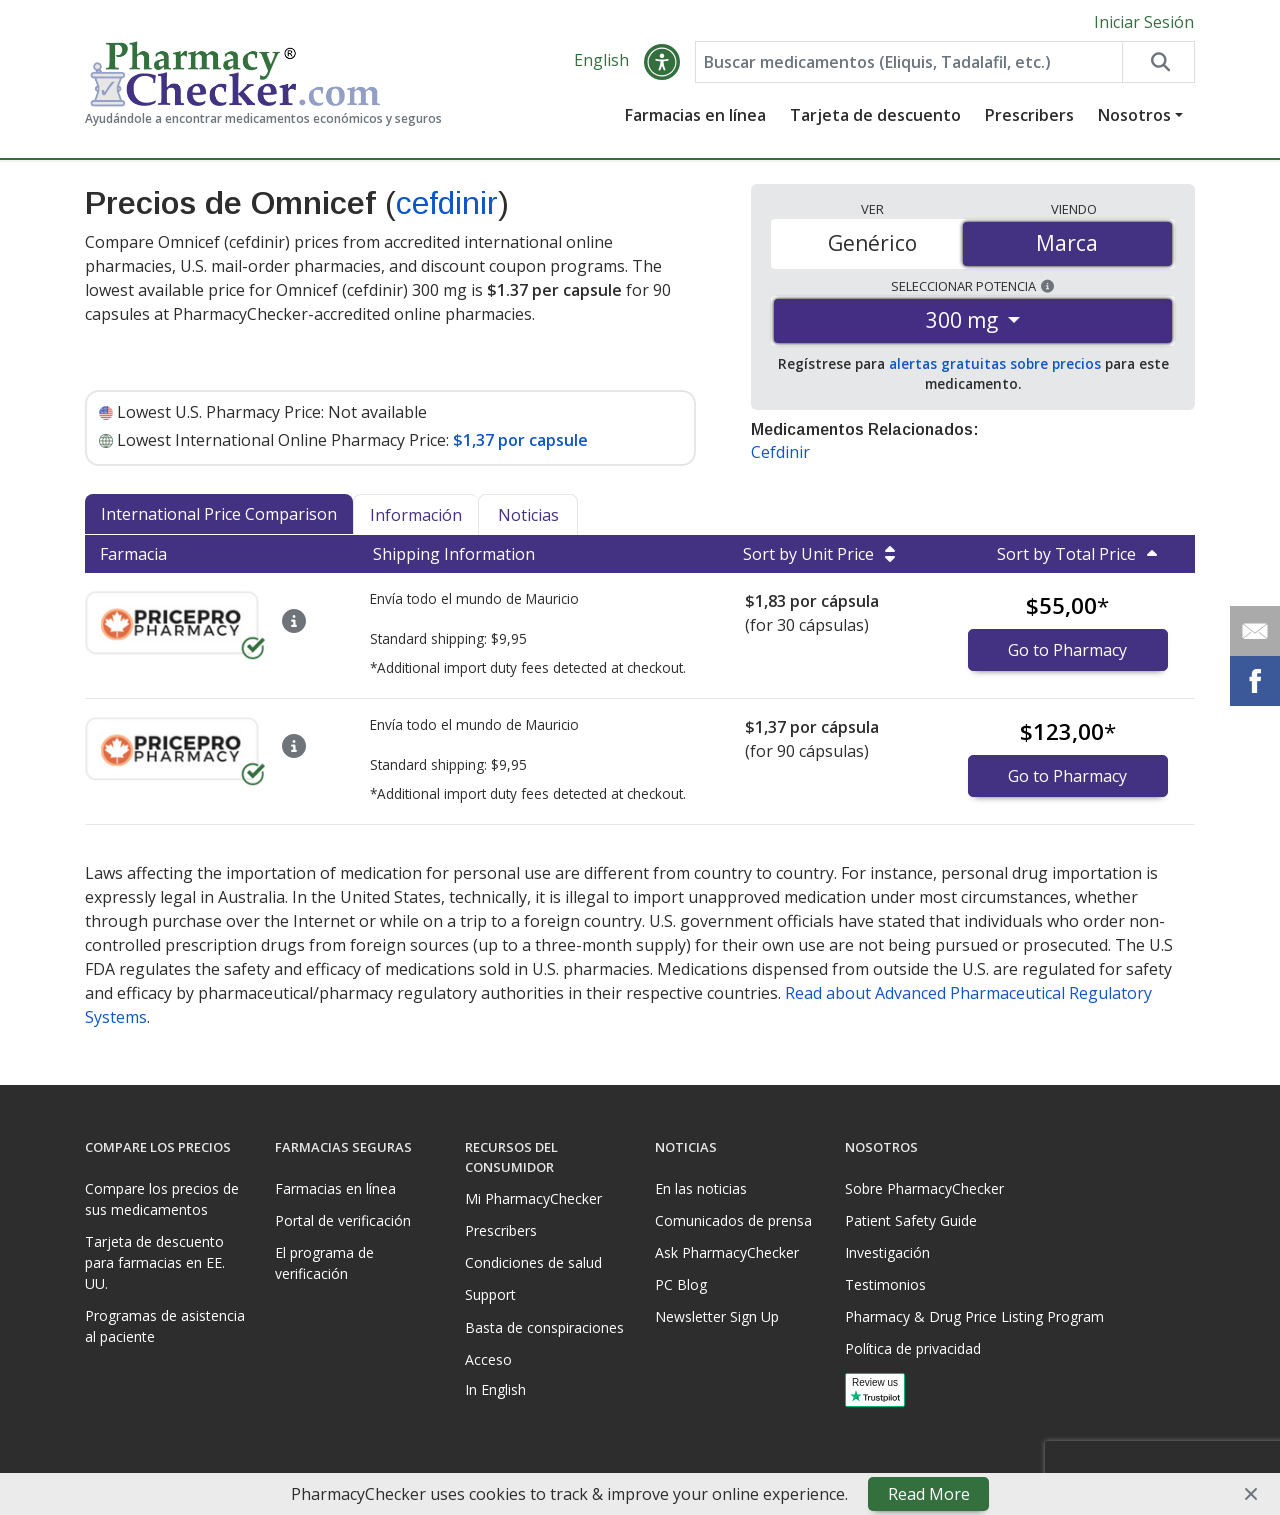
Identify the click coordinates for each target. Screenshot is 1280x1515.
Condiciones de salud (533, 1262)
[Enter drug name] (909, 62)
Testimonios (885, 1284)
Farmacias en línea (695, 115)
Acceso (488, 1359)
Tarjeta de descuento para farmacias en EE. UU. (155, 1262)
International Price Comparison (219, 514)
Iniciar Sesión (1144, 22)
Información (416, 515)
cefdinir (447, 203)
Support (490, 1294)
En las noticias (701, 1188)
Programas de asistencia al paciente (165, 1326)
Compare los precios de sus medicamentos (162, 1199)
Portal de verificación (343, 1220)
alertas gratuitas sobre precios (995, 363)
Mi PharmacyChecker (533, 1198)
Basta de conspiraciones (544, 1327)
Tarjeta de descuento (875, 115)
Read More (929, 1494)
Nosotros (1134, 115)
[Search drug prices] (1158, 62)
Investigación (887, 1252)
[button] (662, 62)
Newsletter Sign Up (717, 1316)
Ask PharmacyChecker (727, 1252)
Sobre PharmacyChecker (924, 1188)
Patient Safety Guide (911, 1220)
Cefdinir (780, 452)
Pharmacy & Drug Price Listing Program (974, 1316)
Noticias (528, 515)
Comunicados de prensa (733, 1220)
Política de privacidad (913, 1348)
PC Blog (681, 1284)
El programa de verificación (324, 1263)
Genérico (872, 243)
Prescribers (1029, 115)
